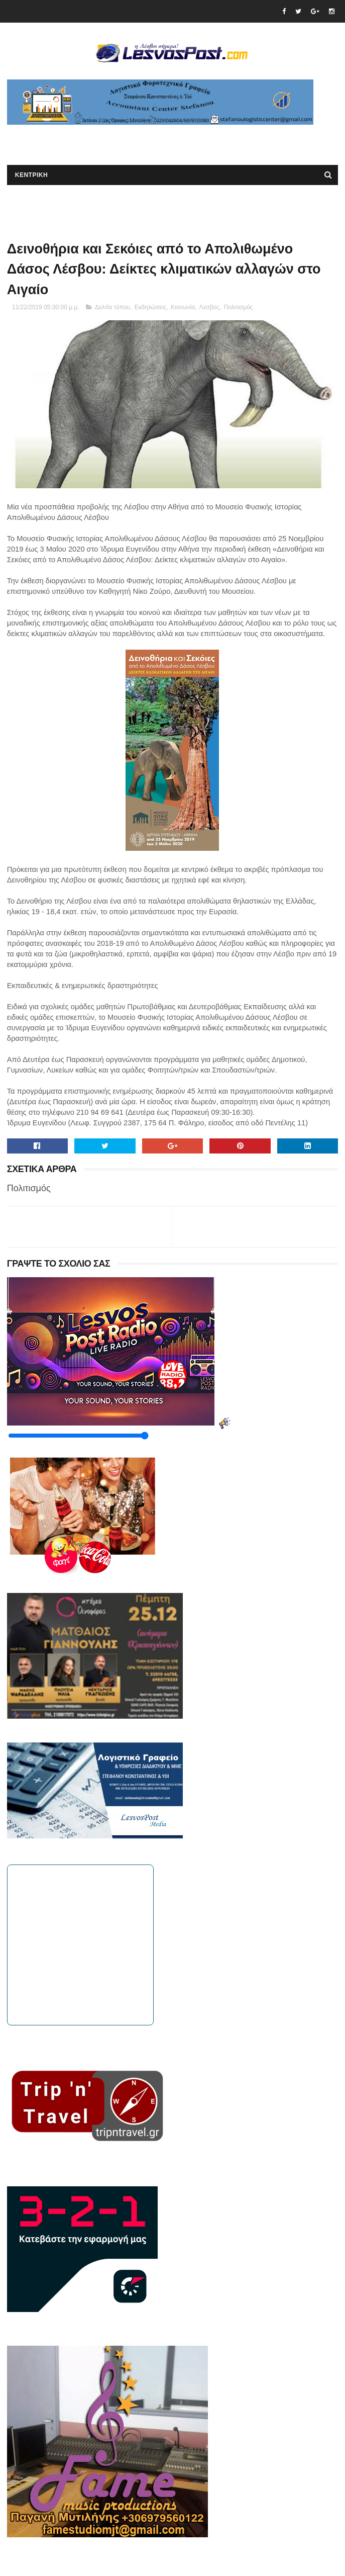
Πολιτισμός (238, 307)
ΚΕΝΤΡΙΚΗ (31, 175)
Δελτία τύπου (112, 307)
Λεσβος (209, 307)
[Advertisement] (124, 140)
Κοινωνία (183, 307)
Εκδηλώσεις (151, 307)
